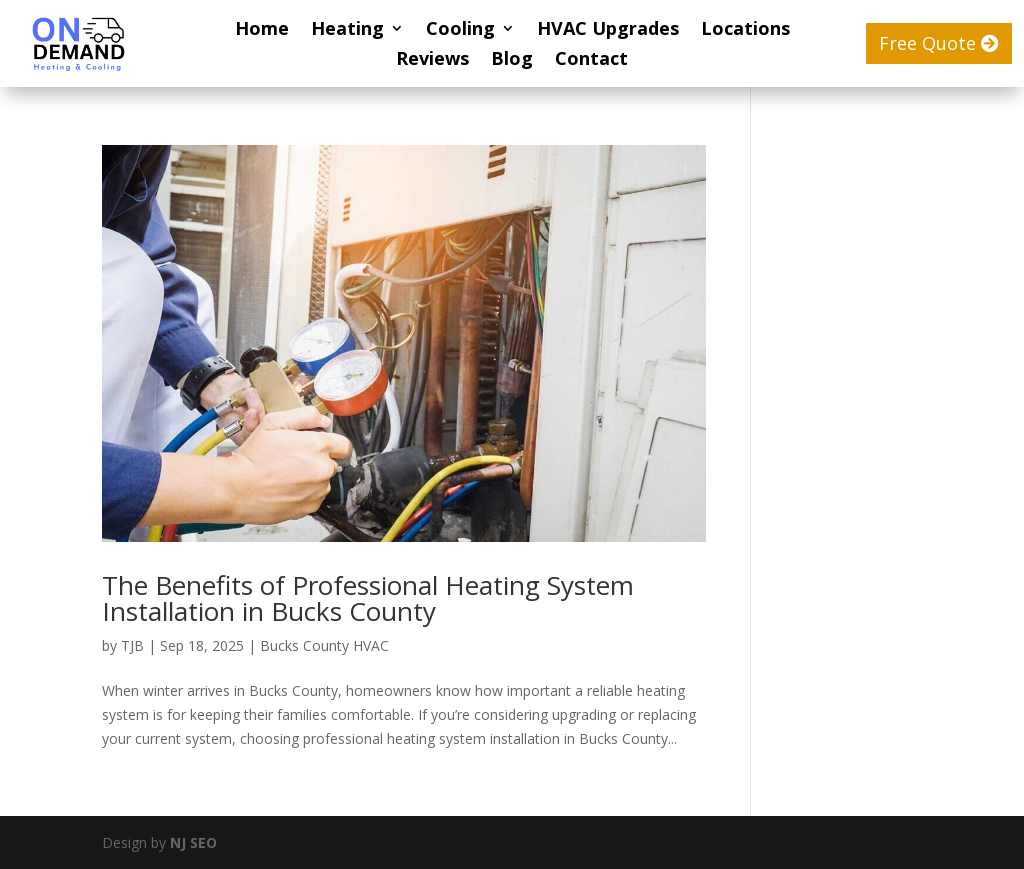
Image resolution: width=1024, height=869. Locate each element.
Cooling (460, 30)
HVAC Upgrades (608, 30)
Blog (512, 60)
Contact (591, 60)
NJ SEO (193, 842)
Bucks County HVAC (324, 645)
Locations (745, 30)
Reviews (432, 60)
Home (262, 30)
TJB (132, 645)
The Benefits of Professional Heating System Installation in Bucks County (368, 598)
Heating (347, 30)
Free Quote (927, 43)
